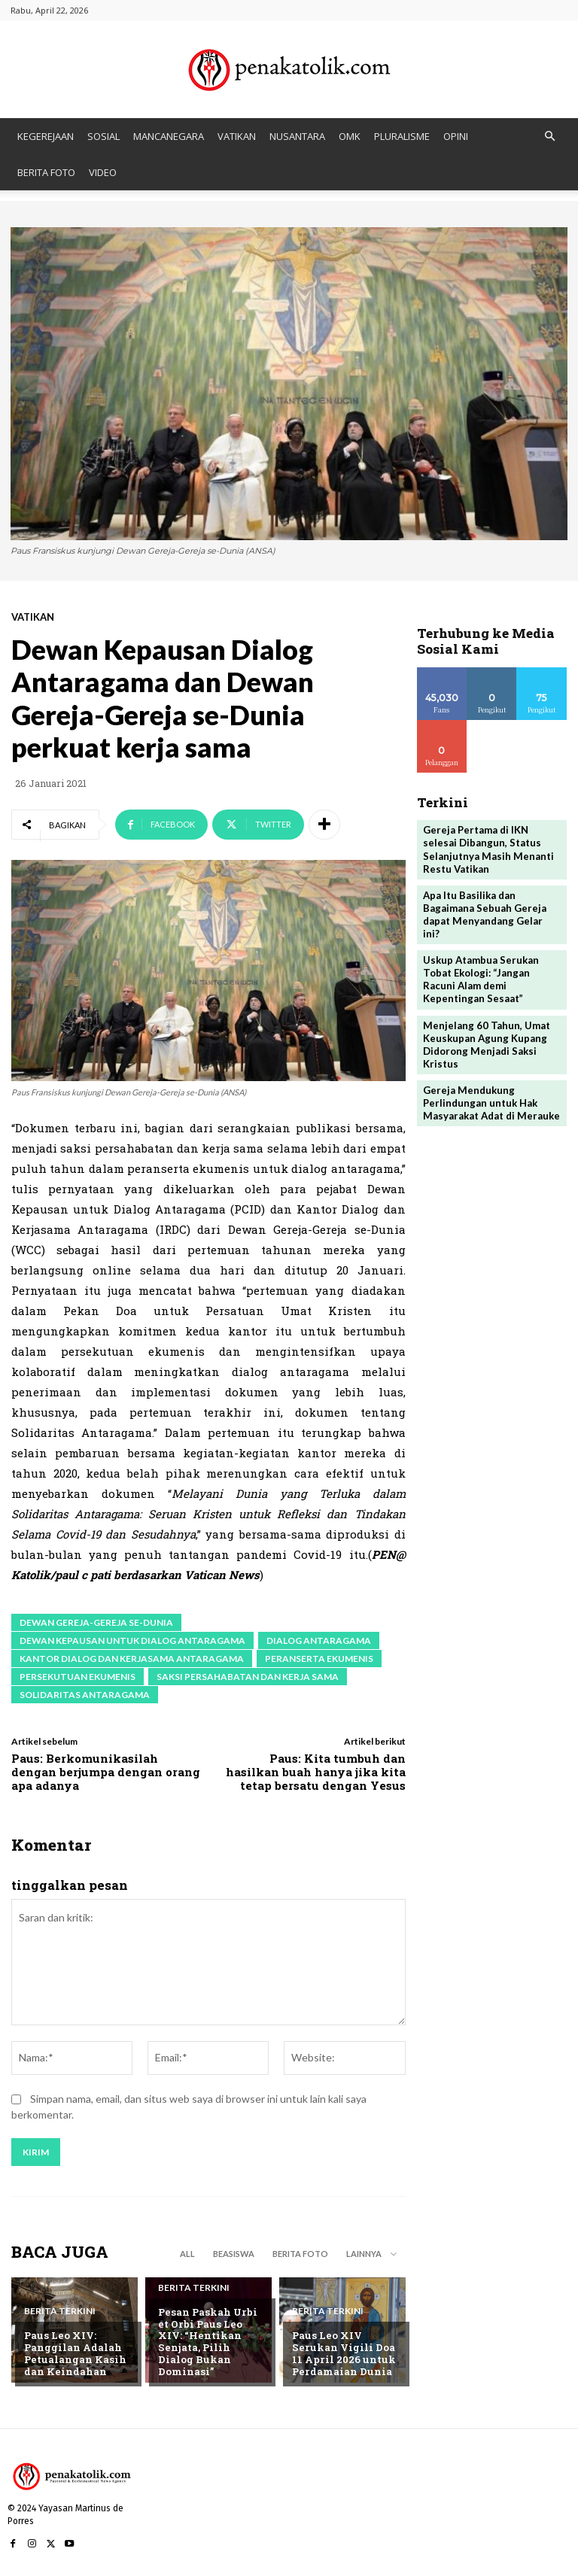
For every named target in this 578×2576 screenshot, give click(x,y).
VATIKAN (237, 136)
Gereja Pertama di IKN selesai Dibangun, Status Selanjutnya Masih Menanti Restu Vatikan (487, 849)
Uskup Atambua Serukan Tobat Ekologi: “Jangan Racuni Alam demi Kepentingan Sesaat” (481, 965)
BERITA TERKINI (60, 2311)
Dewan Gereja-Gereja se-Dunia (96, 1622)
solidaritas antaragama (85, 1694)
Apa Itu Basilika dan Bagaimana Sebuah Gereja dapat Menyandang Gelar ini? (492, 906)
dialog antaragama (318, 1640)
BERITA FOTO (46, 172)
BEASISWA (233, 2254)
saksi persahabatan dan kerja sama (248, 1676)
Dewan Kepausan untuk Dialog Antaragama (132, 1640)
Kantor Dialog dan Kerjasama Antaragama (132, 1658)
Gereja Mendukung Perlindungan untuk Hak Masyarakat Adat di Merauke (490, 1087)
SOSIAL (103, 136)
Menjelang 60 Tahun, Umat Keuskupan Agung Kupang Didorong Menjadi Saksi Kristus (486, 1029)
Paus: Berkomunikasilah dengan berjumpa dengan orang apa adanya (105, 1772)
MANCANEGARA (168, 136)
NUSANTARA (297, 136)
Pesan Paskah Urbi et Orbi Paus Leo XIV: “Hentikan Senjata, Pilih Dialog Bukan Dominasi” (212, 2347)
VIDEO (103, 172)
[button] (549, 136)
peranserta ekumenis (319, 1658)
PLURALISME (402, 136)
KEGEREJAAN (45, 136)
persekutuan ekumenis (77, 1676)
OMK (349, 136)
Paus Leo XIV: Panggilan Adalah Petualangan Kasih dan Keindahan (74, 2353)
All (187, 2254)
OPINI (455, 136)
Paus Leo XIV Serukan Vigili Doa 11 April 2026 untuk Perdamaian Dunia (342, 2353)
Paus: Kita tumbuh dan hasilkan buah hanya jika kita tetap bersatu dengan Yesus (316, 1772)
